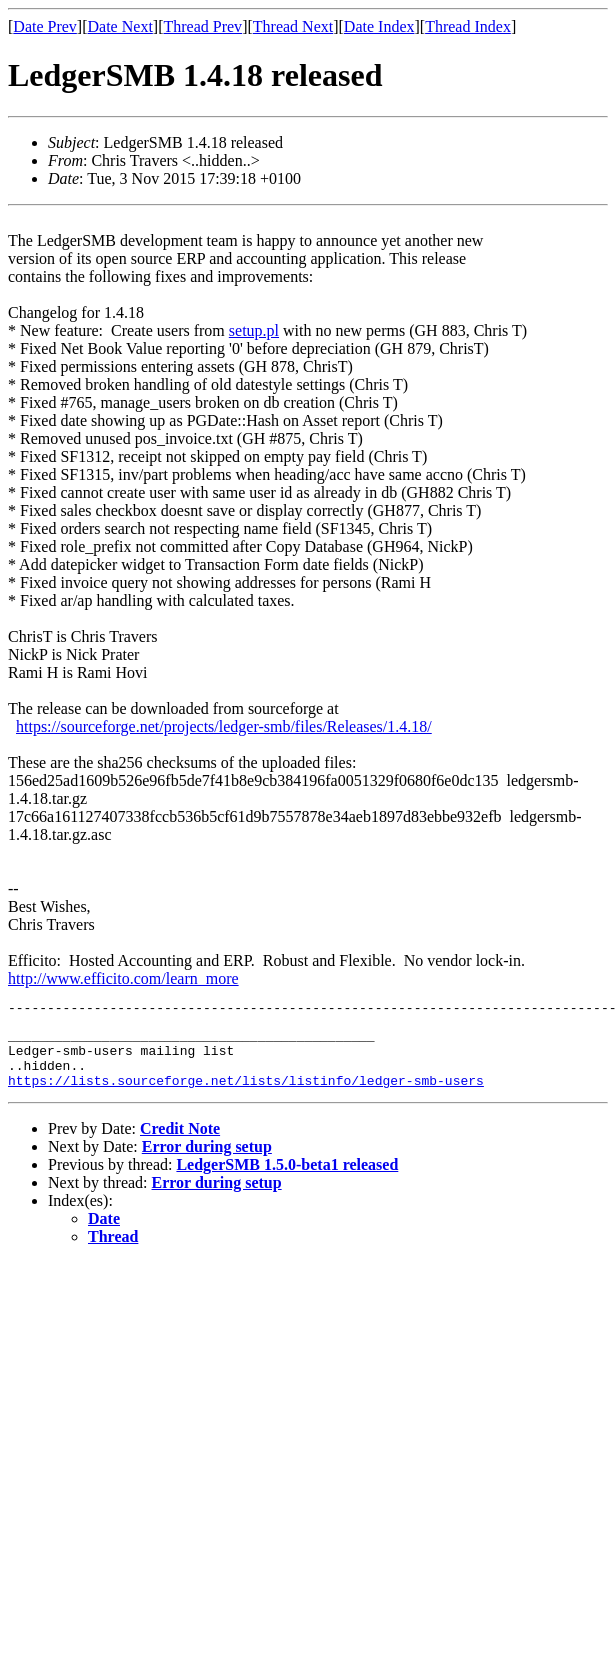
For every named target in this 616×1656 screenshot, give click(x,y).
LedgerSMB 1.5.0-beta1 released (287, 1179)
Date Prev (45, 26)
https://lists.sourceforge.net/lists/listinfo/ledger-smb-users (246, 1095)
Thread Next (293, 26)
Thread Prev (202, 26)
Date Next (120, 26)
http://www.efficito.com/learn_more (123, 978)
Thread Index (468, 26)
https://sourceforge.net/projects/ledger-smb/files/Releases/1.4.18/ (224, 726)
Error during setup (207, 1161)
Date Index (379, 26)
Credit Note (180, 1143)
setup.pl (254, 330)
